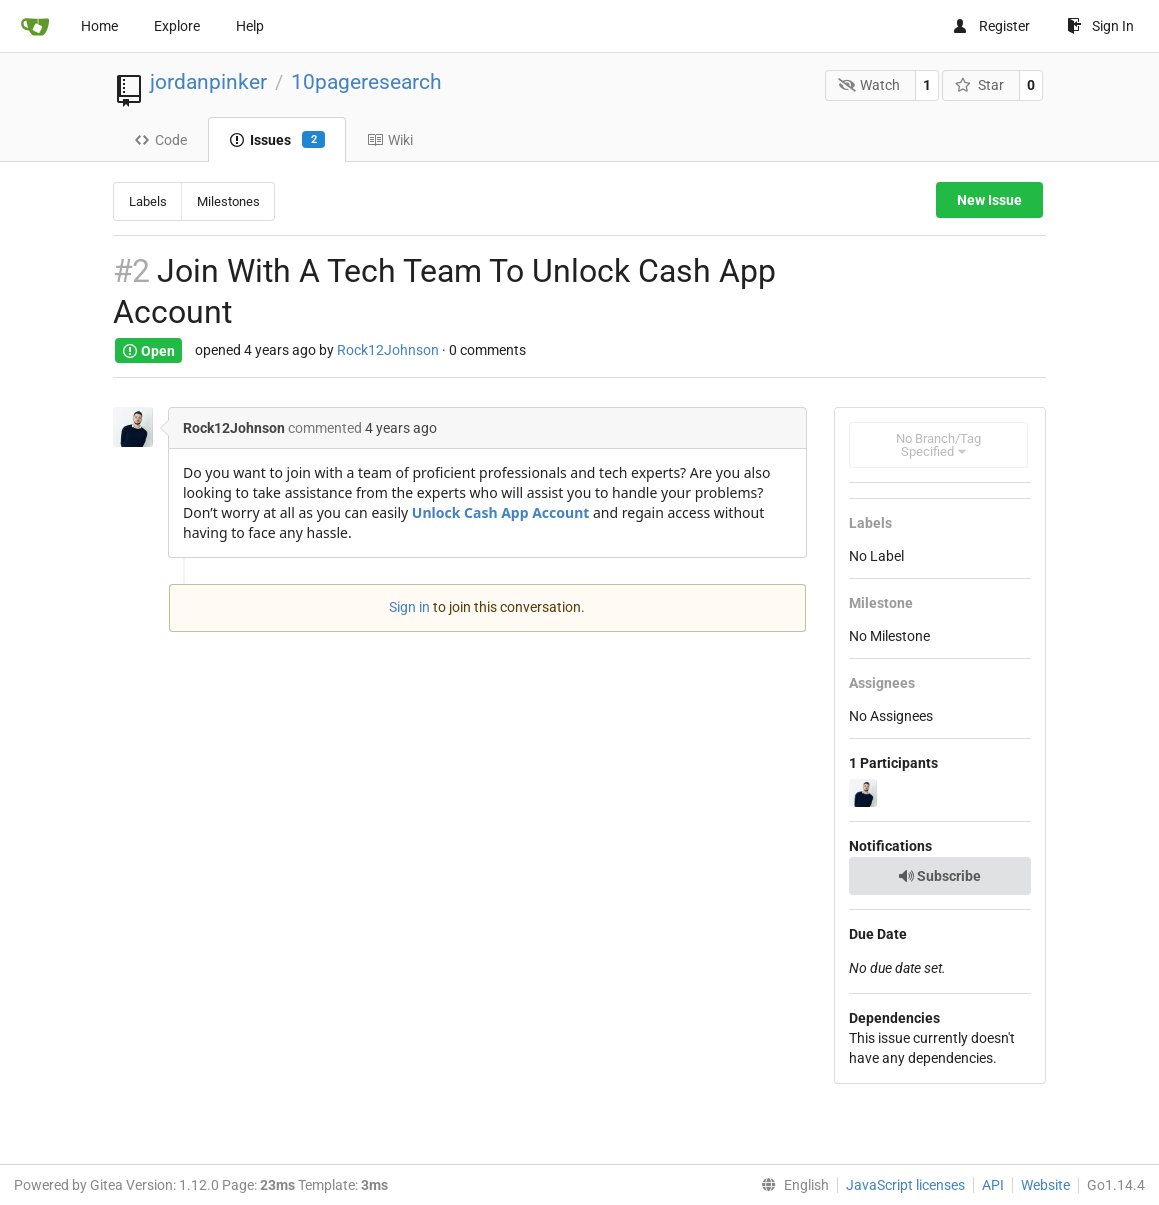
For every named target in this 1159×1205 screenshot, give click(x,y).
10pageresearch (366, 82)
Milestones (228, 201)
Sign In (1100, 26)
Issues (277, 140)
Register (991, 26)
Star (979, 85)
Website (1045, 1185)
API (993, 1185)
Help (250, 26)
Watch (869, 85)
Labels (148, 201)
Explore (177, 26)
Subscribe (939, 876)
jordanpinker (208, 82)
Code (160, 140)
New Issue (989, 200)
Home (99, 26)
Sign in (409, 607)
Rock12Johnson (388, 351)
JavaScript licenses (905, 1185)
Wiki (390, 140)
